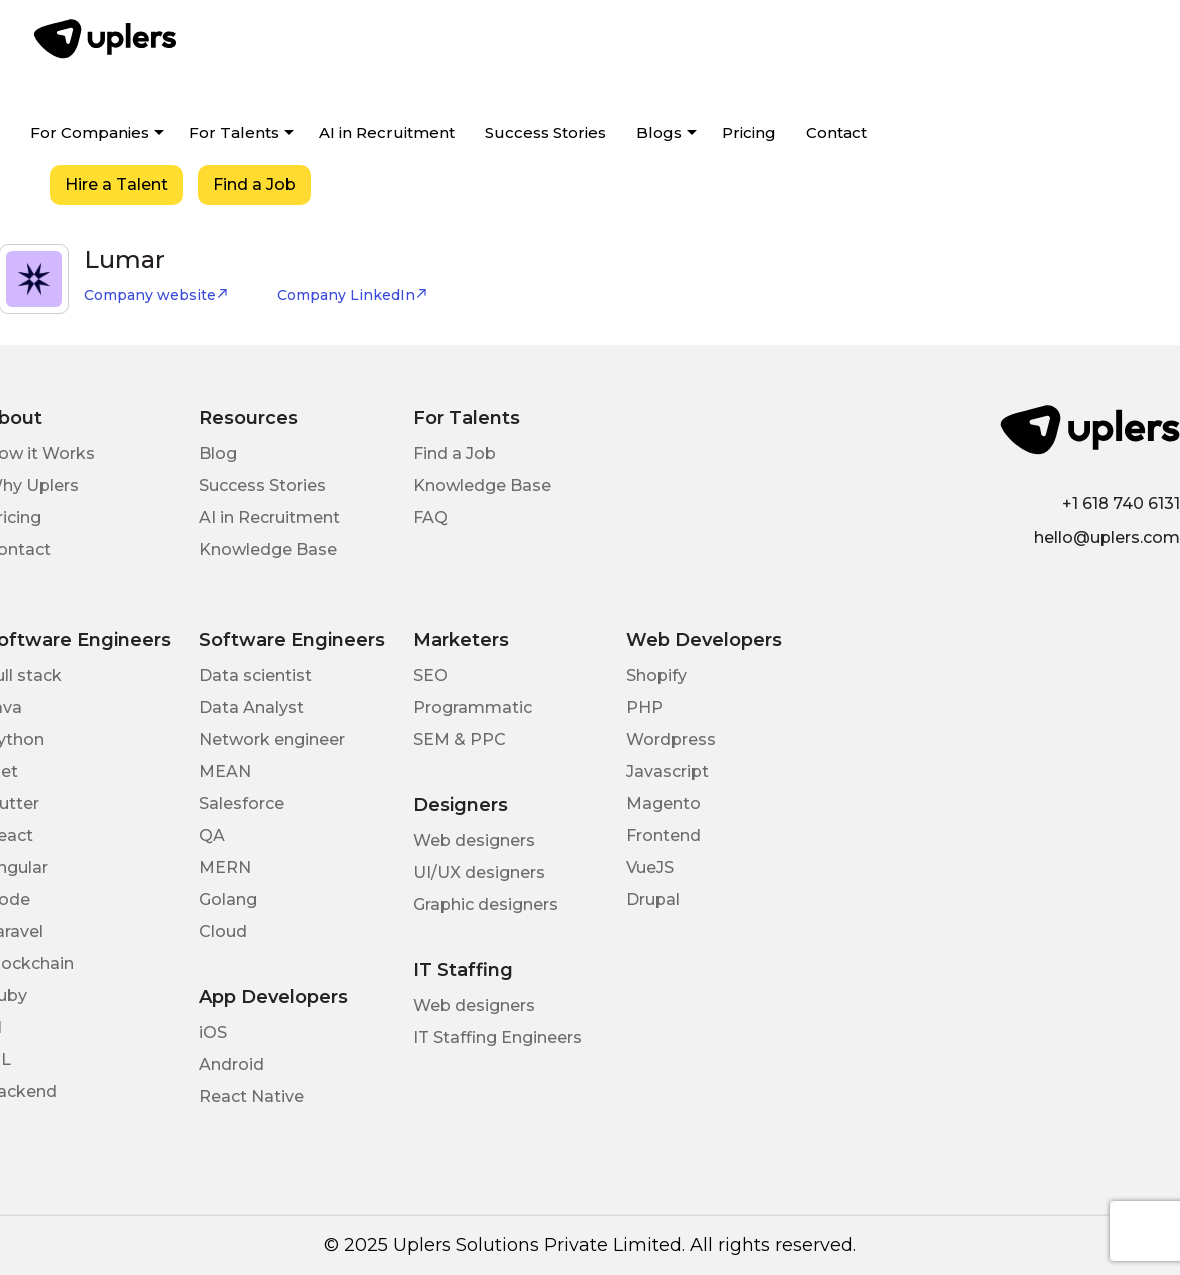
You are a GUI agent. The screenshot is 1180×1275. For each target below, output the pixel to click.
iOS (213, 1032)
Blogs (659, 132)
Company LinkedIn (352, 295)
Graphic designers (485, 904)
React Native (251, 1096)
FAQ (430, 517)
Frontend (663, 835)
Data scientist (255, 675)
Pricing (749, 132)
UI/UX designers (479, 872)
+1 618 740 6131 (1121, 503)
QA (212, 835)
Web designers (474, 840)
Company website (156, 295)
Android (231, 1064)
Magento (663, 803)
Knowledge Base (268, 549)
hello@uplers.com (1107, 537)
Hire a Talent (116, 184)
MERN (225, 867)
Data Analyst (251, 707)
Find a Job (254, 184)
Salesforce (241, 803)
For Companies (89, 132)
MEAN (225, 771)
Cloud (223, 931)
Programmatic (472, 707)
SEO (430, 675)
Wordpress (671, 739)
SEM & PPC (459, 739)
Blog (218, 453)
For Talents (234, 132)
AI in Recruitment (387, 132)
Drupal (653, 899)
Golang (228, 899)
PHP (644, 707)
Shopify (656, 675)
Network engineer (272, 739)
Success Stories (545, 132)
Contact (836, 132)
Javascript (667, 771)
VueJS (650, 867)
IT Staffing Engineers (497, 1037)
